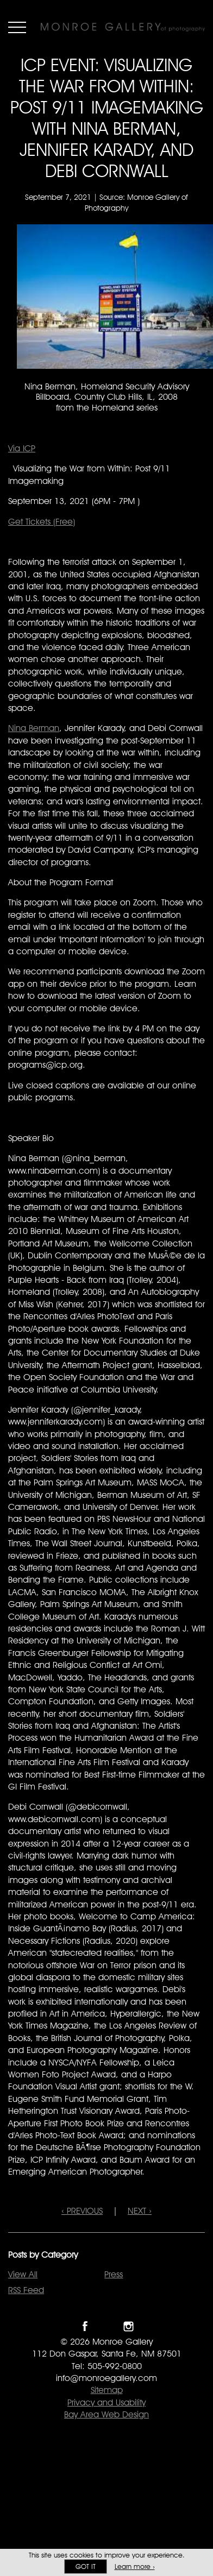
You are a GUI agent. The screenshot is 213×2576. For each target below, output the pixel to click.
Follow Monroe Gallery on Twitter (106, 2326)
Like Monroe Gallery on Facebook (85, 2326)
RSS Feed (26, 2290)
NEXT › (140, 2211)
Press (113, 2274)
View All (22, 2274)
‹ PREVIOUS (82, 2211)
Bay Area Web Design (106, 2414)
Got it (86, 2566)
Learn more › (135, 2566)
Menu (17, 27)
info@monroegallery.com (106, 2378)
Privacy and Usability (106, 2402)
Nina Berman (33, 728)
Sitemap (107, 2390)
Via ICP (21, 448)
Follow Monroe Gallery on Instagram (128, 2326)
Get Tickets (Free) (41, 522)
